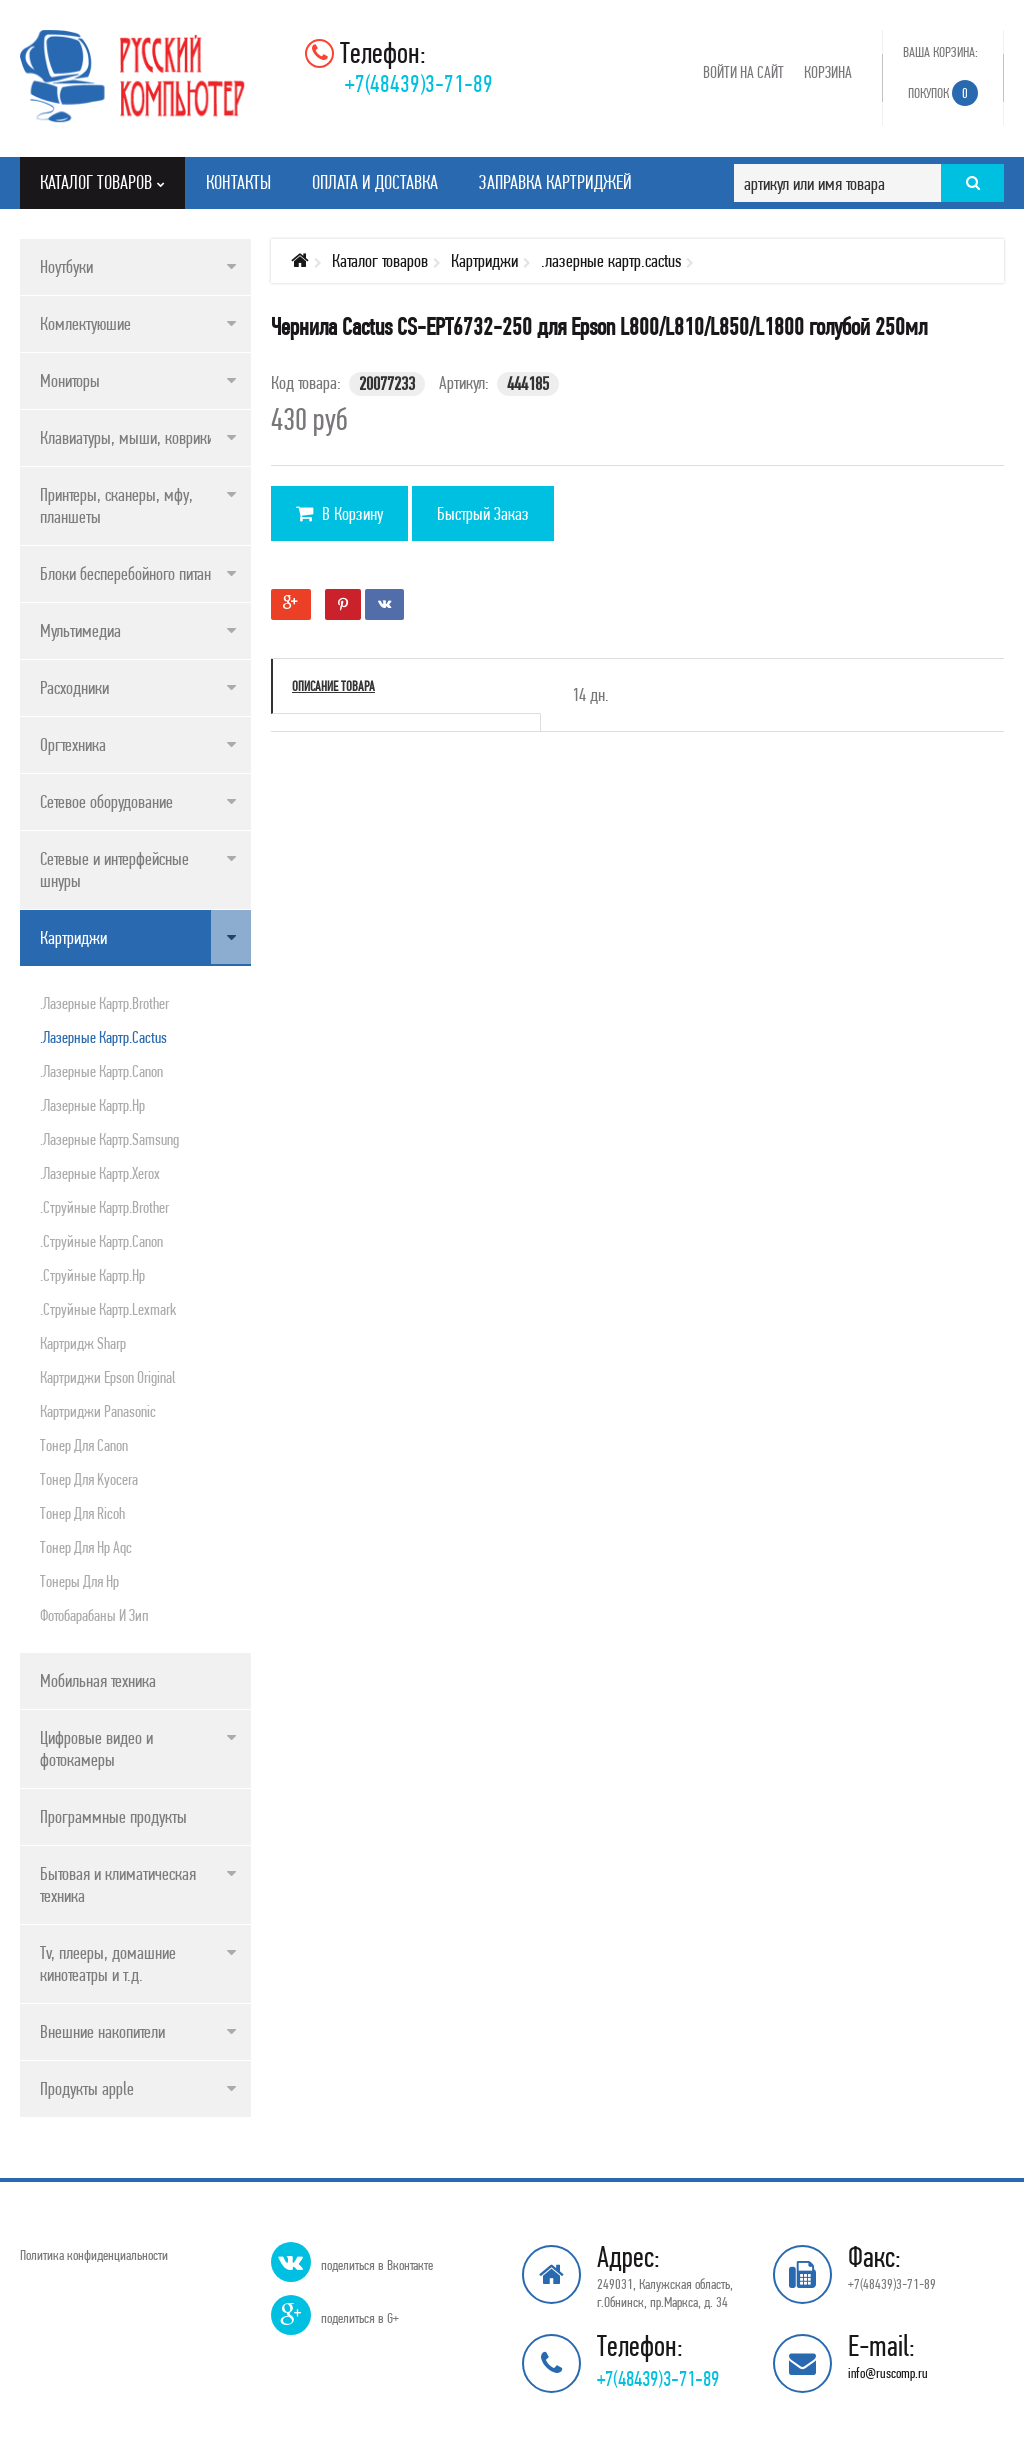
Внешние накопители (102, 2031)
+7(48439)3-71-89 (419, 83)
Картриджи (73, 937)
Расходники (74, 687)
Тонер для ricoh (82, 1513)
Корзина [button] (828, 72)
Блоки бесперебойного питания (132, 573)
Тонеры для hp (79, 1581)
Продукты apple (87, 2088)
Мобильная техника (98, 1680)
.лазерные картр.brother (104, 1003)
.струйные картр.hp (92, 1275)
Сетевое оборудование (106, 801)
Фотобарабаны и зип (94, 1615)
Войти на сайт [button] (743, 72)
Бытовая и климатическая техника (118, 1884)
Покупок (943, 93)
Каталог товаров (380, 260)
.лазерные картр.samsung (109, 1139)
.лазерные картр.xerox (100, 1173)
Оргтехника (73, 744)
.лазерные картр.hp (92, 1105)
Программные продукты (113, 1816)
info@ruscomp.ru (888, 2373)
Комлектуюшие (85, 323)
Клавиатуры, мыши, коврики (127, 437)
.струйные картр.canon (101, 1241)
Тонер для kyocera (89, 1479)
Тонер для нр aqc (86, 1547)
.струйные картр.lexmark (108, 1309)
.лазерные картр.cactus (103, 1037)
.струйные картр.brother (104, 1207)
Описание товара (333, 686)
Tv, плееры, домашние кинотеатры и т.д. (108, 1963)
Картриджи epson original (108, 1377)
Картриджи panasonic (98, 1411)
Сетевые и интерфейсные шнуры (114, 869)
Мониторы (70, 380)
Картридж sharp (83, 1343)
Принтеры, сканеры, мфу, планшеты (116, 505)
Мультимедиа (80, 630)
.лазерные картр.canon (101, 1071)
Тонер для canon (84, 1445)
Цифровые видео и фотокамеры (96, 1748)
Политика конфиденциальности (94, 2255)
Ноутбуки (66, 266)
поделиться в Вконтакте (377, 2265)
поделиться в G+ (360, 2318)
